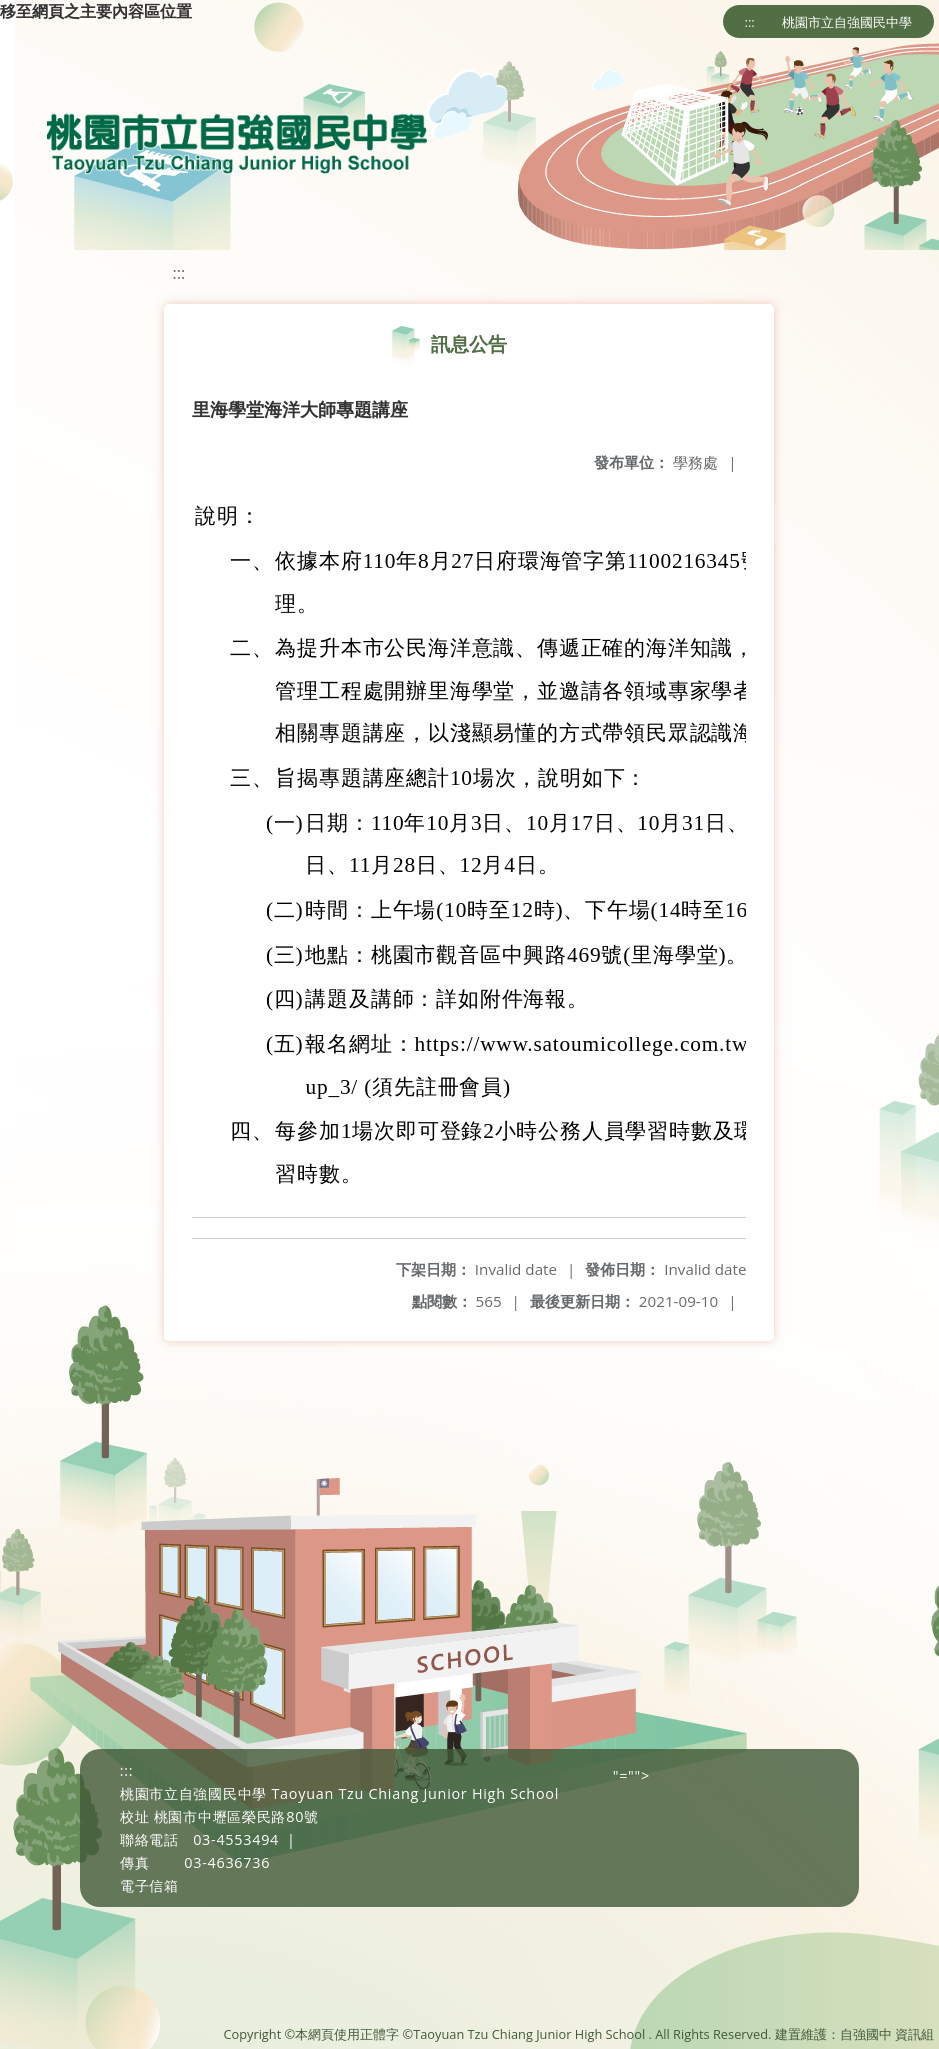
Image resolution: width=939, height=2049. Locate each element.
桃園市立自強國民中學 (847, 22)
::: (750, 22)
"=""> (631, 1775)
